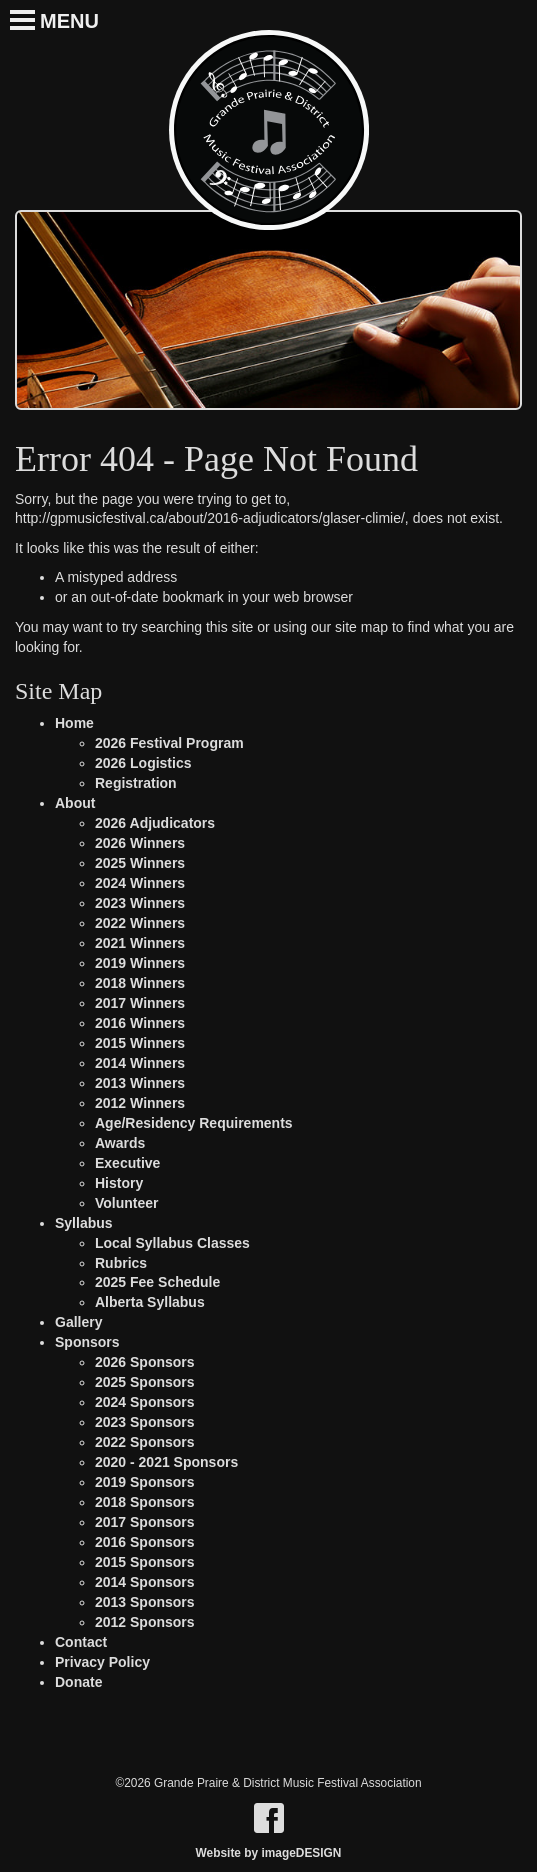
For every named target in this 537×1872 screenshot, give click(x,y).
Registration (136, 783)
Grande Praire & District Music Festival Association (269, 130)
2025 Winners (140, 863)
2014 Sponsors (145, 1582)
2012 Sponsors (145, 1622)
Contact (81, 1642)
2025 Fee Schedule (157, 1282)
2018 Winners (140, 983)
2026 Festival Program (169, 743)
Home (74, 723)
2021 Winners (140, 943)
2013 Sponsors (145, 1602)
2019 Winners (140, 963)
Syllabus (84, 1223)
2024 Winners (140, 883)
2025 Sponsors (145, 1382)
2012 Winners (140, 1103)
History (119, 1183)
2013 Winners (140, 1083)
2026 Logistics (143, 763)
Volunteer (127, 1203)
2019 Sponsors (145, 1482)
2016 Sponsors (145, 1542)
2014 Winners (140, 1063)
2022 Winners (140, 923)
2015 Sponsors (145, 1562)
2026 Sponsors (145, 1362)
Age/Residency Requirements (194, 1123)
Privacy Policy (102, 1662)
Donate (78, 1682)
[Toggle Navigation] (12, 10)
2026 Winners (140, 843)
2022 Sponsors (145, 1442)
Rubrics (121, 1263)
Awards (120, 1143)
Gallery (78, 1322)
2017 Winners (140, 1003)
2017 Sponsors (145, 1522)
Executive (127, 1163)
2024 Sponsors (145, 1402)
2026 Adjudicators (155, 823)
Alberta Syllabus (150, 1302)
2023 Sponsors (145, 1422)
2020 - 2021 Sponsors (166, 1462)
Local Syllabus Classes (172, 1243)
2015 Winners (140, 1043)
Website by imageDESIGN (269, 1853)
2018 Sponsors (145, 1502)
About (75, 803)
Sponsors (87, 1342)
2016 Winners (140, 1023)
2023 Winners (140, 903)
